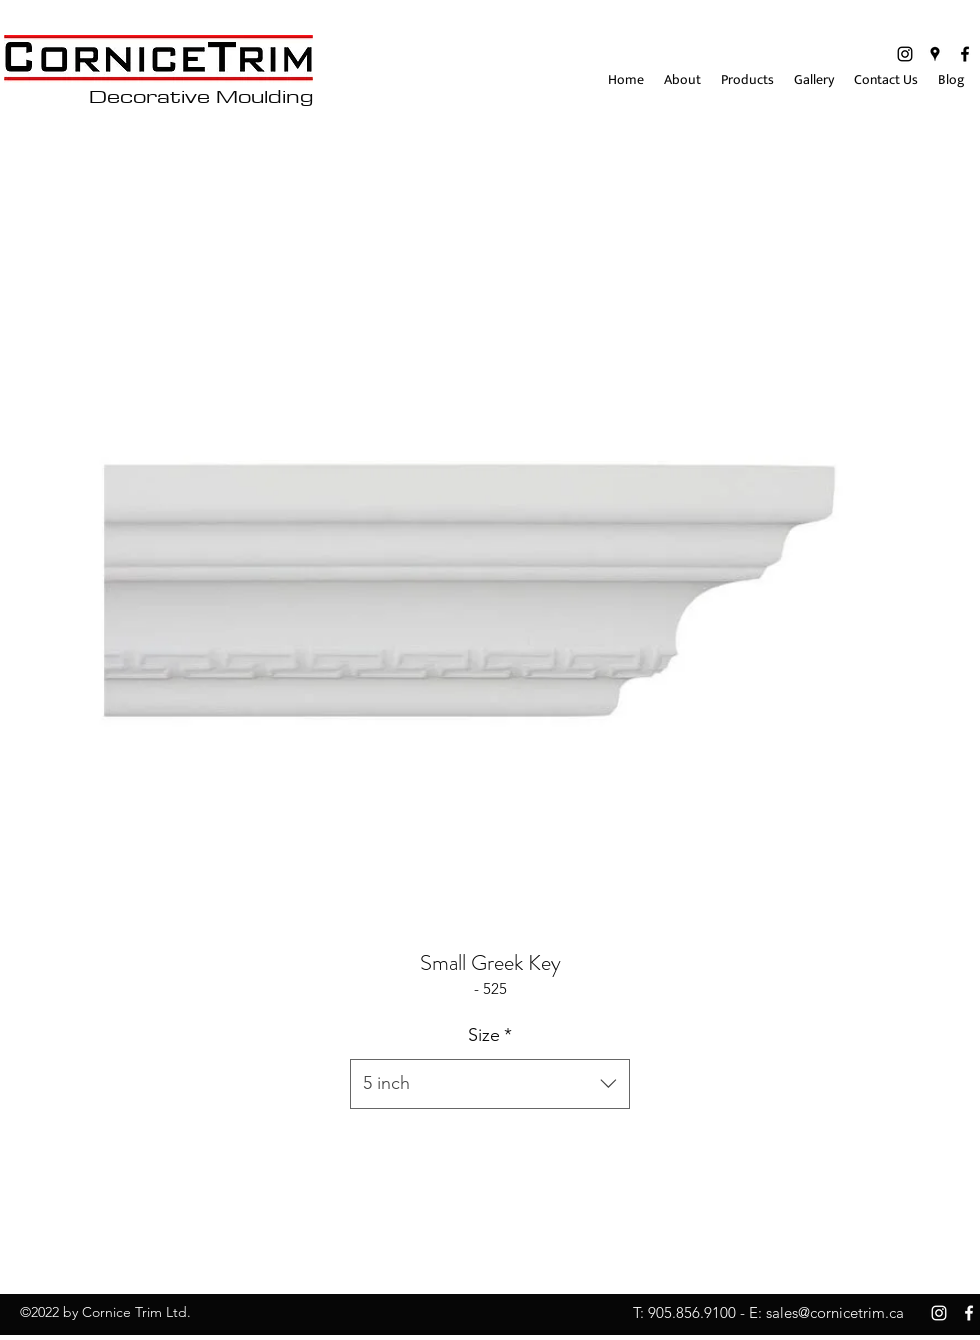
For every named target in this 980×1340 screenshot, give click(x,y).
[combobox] (490, 1084)
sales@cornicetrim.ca (835, 1312)
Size (490, 1035)
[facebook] (965, 54)
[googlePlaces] (935, 54)
